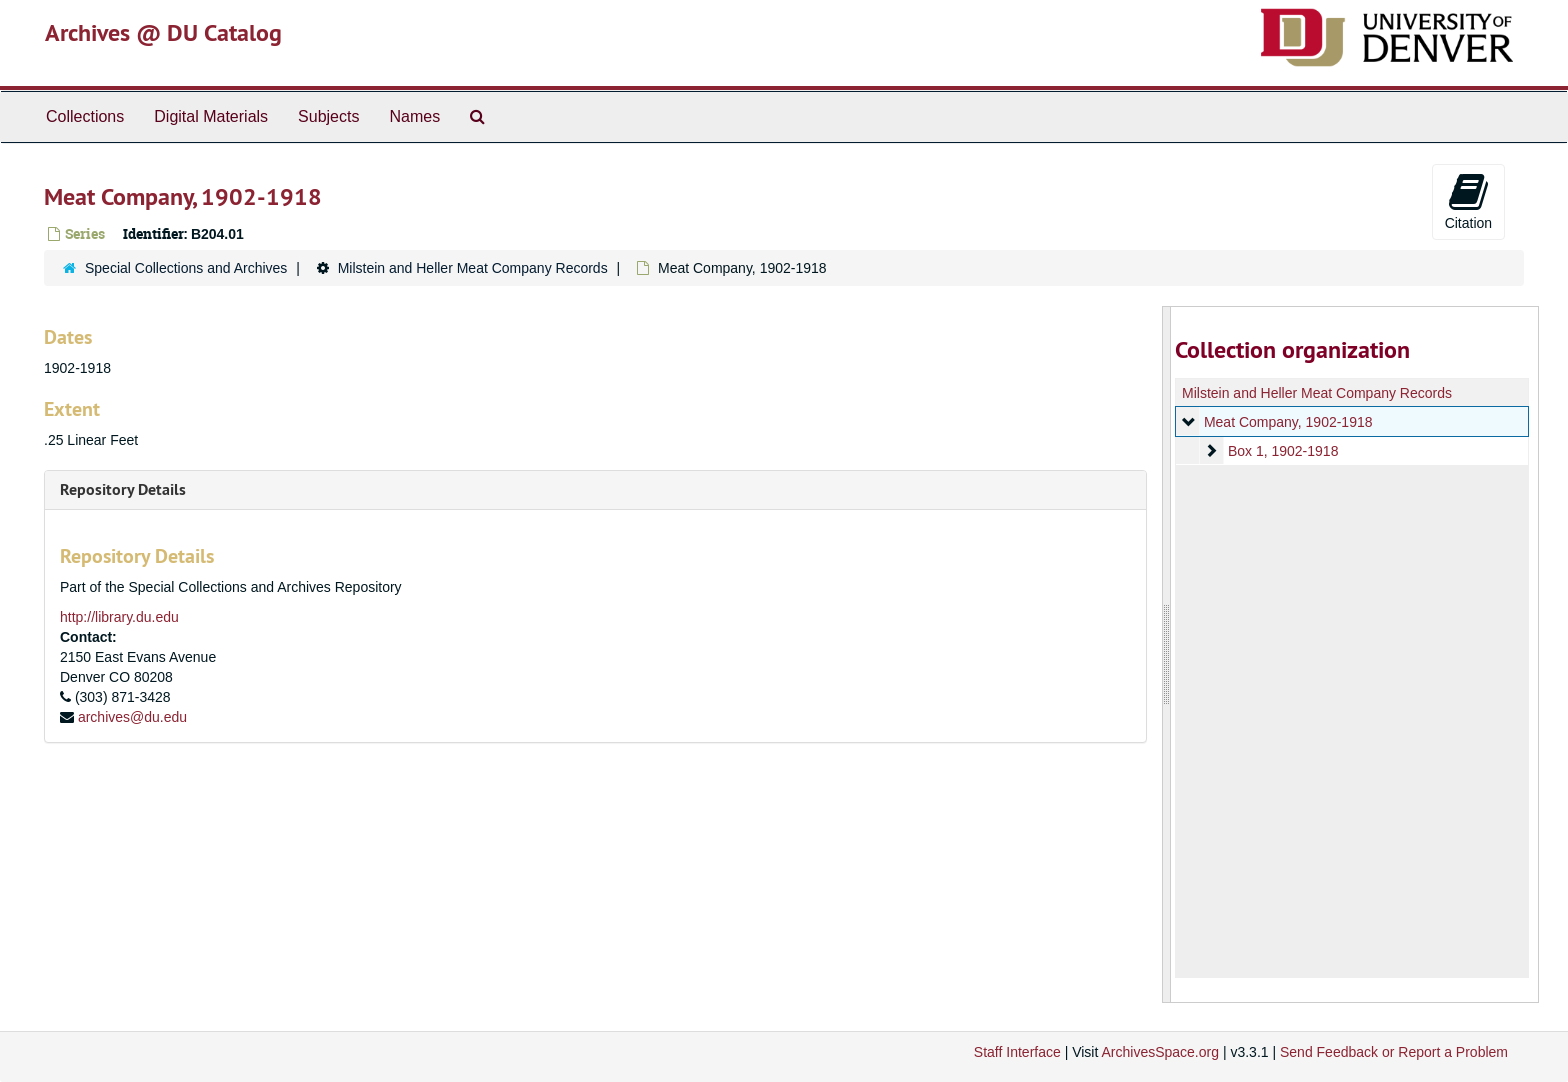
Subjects (328, 116)
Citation (1468, 201)
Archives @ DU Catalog (163, 32)
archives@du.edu (132, 717)
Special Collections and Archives (186, 268)
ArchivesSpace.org (1160, 1052)
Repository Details (123, 489)
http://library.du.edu (119, 617)
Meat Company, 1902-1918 (1287, 422)
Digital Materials (211, 116)
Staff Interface (1017, 1052)
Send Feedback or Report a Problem (1394, 1052)
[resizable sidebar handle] (1167, 654)
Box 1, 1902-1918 (1282, 451)
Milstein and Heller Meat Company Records (473, 268)
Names (414, 116)
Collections (85, 116)
